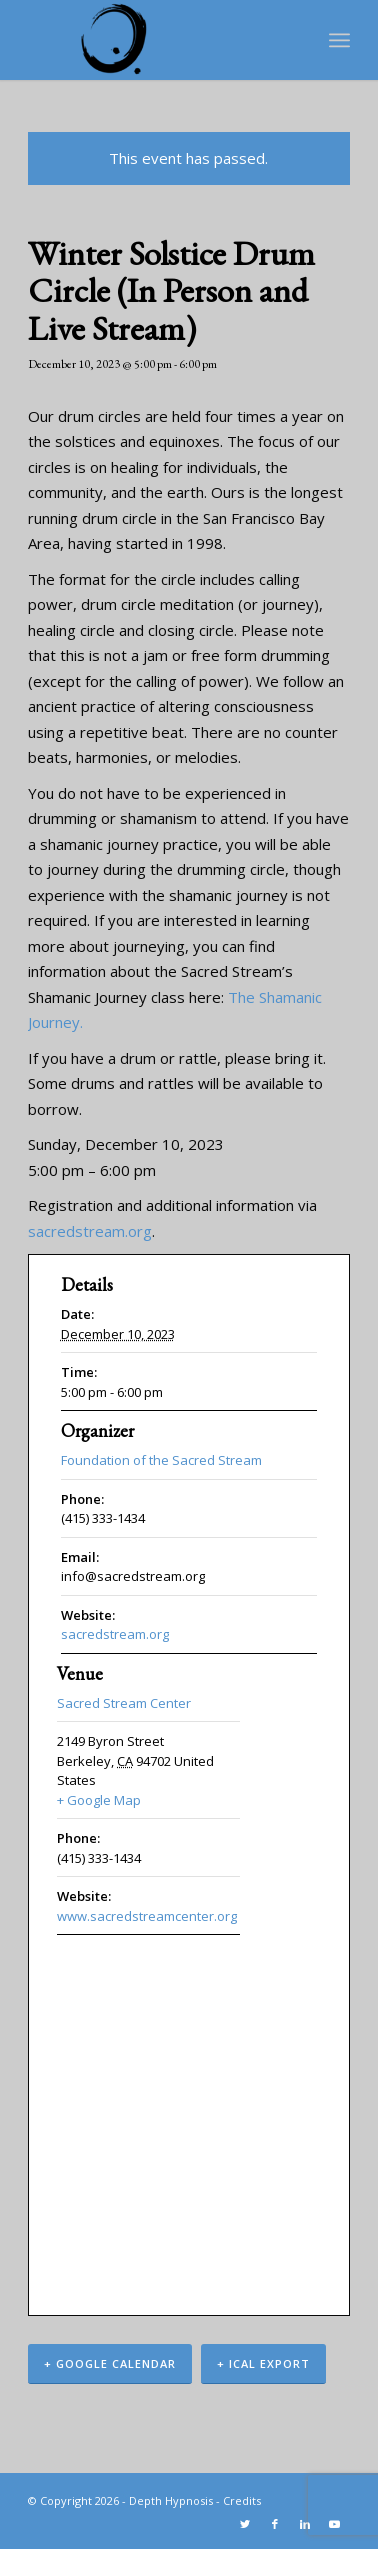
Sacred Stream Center (124, 1703)
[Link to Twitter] (245, 2524)
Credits (242, 2500)
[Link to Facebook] (275, 2524)
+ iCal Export (263, 2363)
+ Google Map (99, 1800)
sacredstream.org (90, 1231)
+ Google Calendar (110, 2363)
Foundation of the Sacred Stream (161, 1460)
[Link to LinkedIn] (305, 2524)
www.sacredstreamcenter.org (147, 1916)
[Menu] (339, 40)
